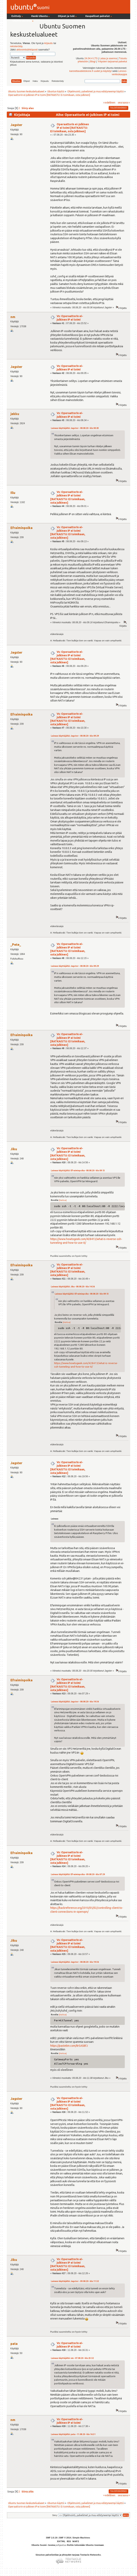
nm (12, 317)
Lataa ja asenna (108, 58)
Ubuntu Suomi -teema (43, 2545)
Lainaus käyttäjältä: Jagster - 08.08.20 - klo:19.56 (75, 1702)
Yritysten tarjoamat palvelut (112, 61)
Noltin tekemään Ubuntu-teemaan (85, 2545)
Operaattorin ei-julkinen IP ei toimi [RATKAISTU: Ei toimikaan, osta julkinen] (69, 128)
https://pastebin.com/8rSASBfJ (69, 2045)
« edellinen (109, 102)
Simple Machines (81, 2537)
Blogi (92, 61)
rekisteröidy (16, 46)
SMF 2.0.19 (51, 2537)
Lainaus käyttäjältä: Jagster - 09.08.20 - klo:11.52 (75, 2281)
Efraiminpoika (21, 528)
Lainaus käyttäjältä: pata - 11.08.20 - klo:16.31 (73, 2434)
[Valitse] (63, 1200)
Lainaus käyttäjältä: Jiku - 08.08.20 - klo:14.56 (73, 1287)
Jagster (16, 125)
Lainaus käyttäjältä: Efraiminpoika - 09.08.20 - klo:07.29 (78, 1874)
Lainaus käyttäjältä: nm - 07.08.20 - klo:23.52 (72, 2358)
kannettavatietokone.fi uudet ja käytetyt (90, 71)
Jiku (13, 1149)
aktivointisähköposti (27, 49)
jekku (14, 414)
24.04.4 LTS (91, 58)
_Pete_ (15, 944)
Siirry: (54, 2515)
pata (14, 2343)
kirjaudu (48, 43)
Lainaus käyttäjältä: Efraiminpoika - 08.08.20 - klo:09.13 (78, 1170)
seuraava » (124, 102)
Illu (12, 492)
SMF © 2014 (65, 2537)
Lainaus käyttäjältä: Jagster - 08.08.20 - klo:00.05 (75, 428)
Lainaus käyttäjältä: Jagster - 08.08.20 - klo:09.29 (75, 736)
